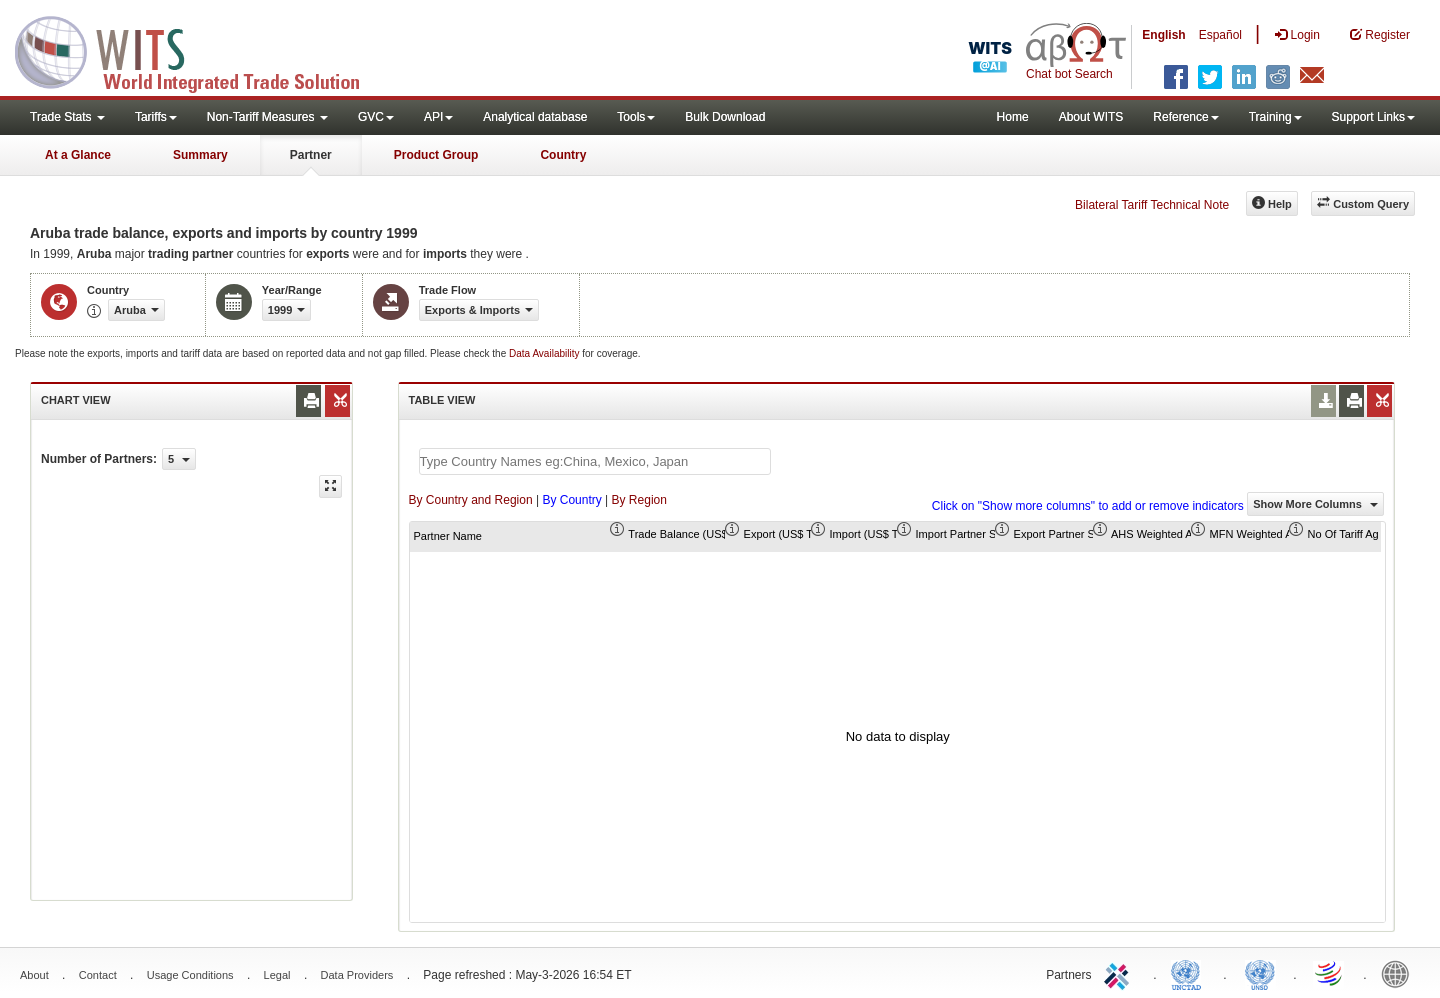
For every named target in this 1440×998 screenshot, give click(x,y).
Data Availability (545, 353)
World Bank (1400, 973)
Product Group (436, 155)
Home (1013, 117)
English (1163, 35)
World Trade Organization (1330, 973)
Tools (636, 117)
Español (1220, 35)
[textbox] (595, 461)
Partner (311, 155)
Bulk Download (725, 117)
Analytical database (535, 117)
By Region (639, 500)
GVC (376, 117)
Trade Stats (67, 117)
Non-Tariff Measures (267, 117)
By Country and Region (471, 500)
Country (563, 155)
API (438, 117)
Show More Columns (1315, 504)
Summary (200, 155)
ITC (1120, 973)
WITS (200, 50)
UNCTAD (1190, 973)
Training (1275, 117)
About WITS (1091, 117)
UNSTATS (1260, 973)
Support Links (1373, 117)
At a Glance (78, 155)
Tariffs (156, 117)
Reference (1185, 117)
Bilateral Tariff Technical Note (1152, 205)
